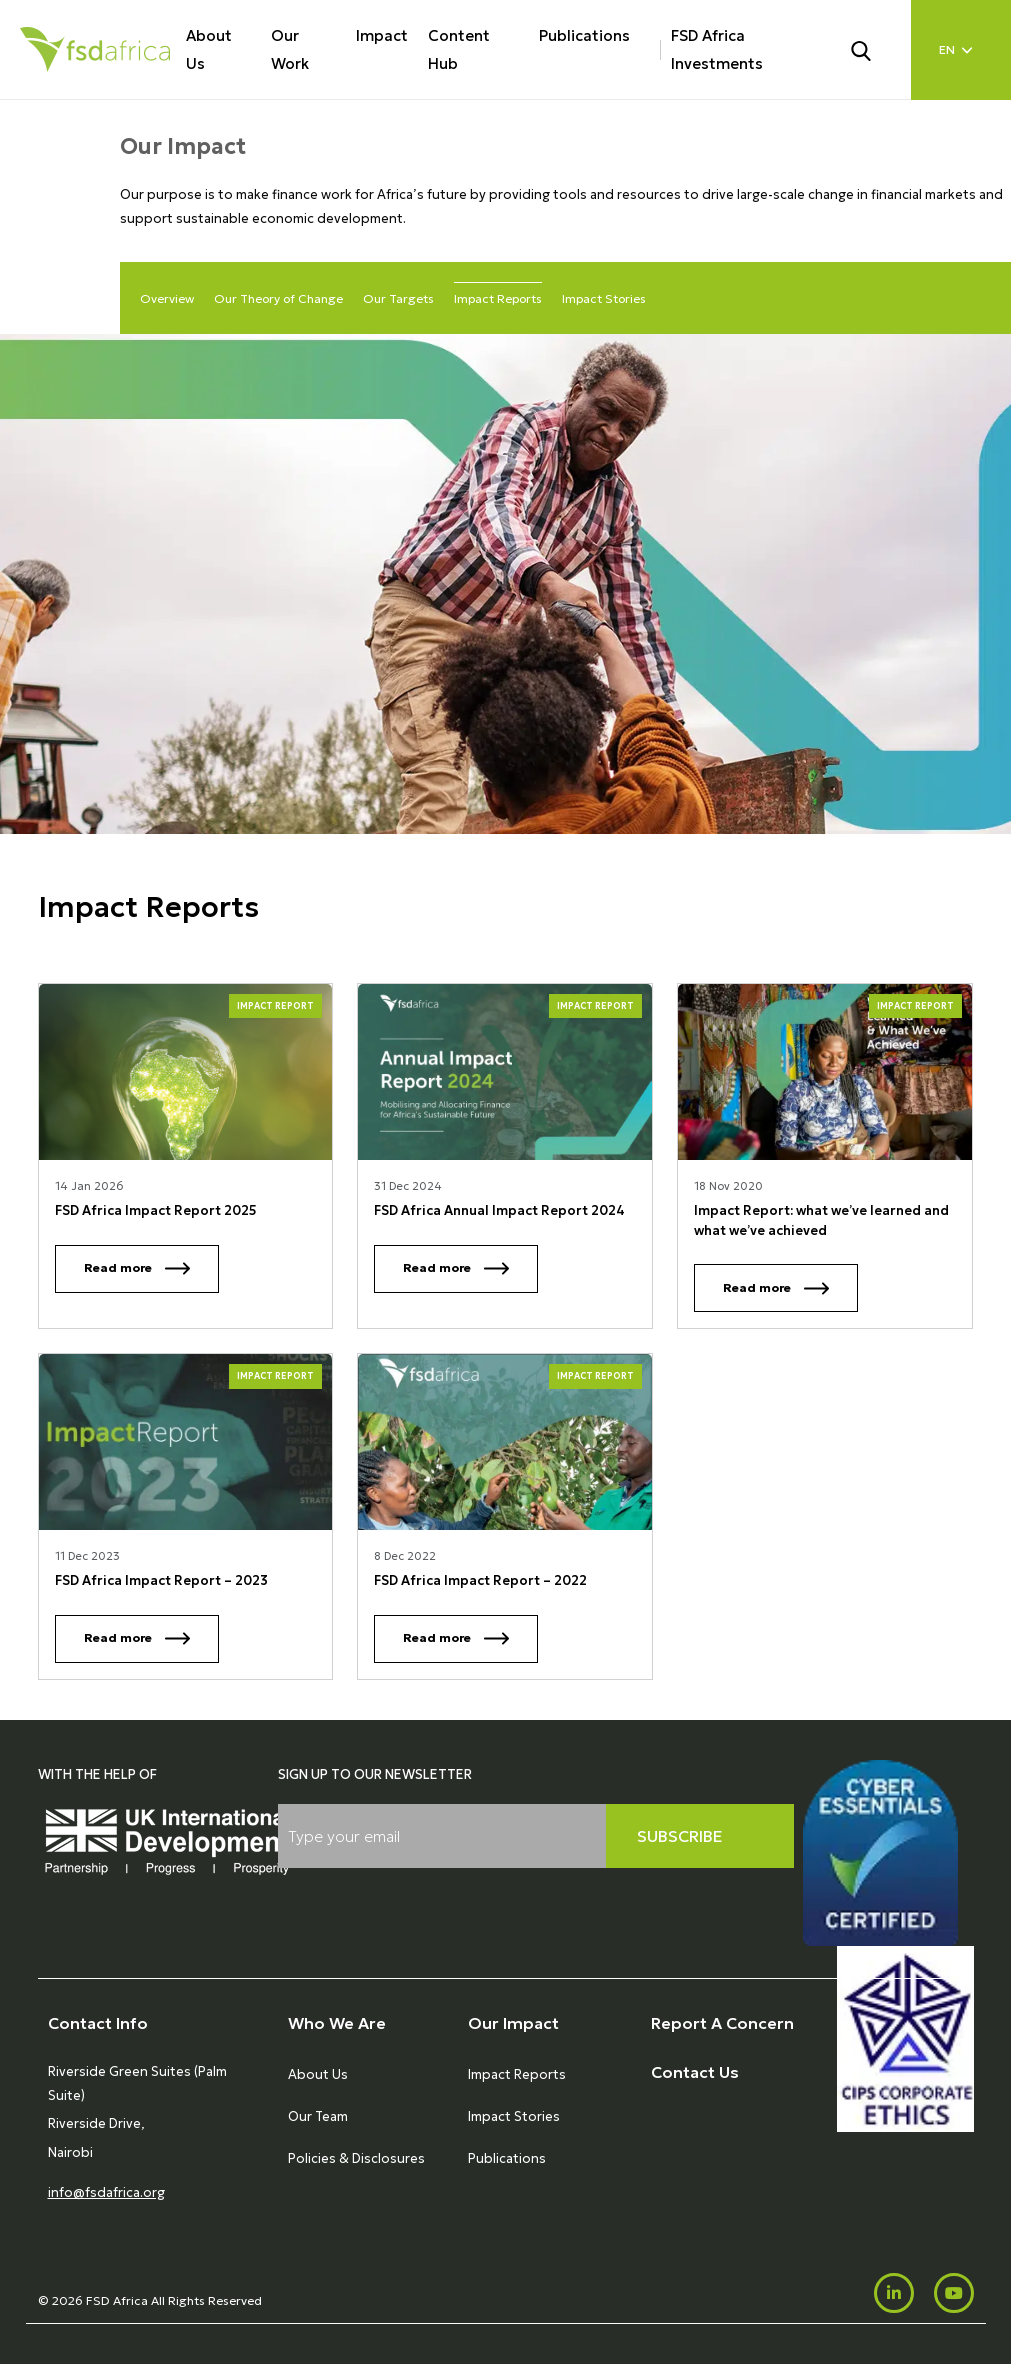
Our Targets (398, 298)
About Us (209, 49)
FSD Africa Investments (717, 49)
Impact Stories (604, 298)
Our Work (290, 49)
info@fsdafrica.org (106, 2192)
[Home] (95, 49)
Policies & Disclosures (356, 2158)
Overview (167, 298)
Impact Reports (498, 298)
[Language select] (961, 50)
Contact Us (695, 2072)
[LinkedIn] (894, 2293)
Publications (584, 35)
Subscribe (680, 1836)
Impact (382, 35)
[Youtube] (954, 2293)
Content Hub (459, 49)
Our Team (318, 2116)
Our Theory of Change (278, 298)
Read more (137, 1268)
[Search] (873, 49)
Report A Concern (722, 2023)
